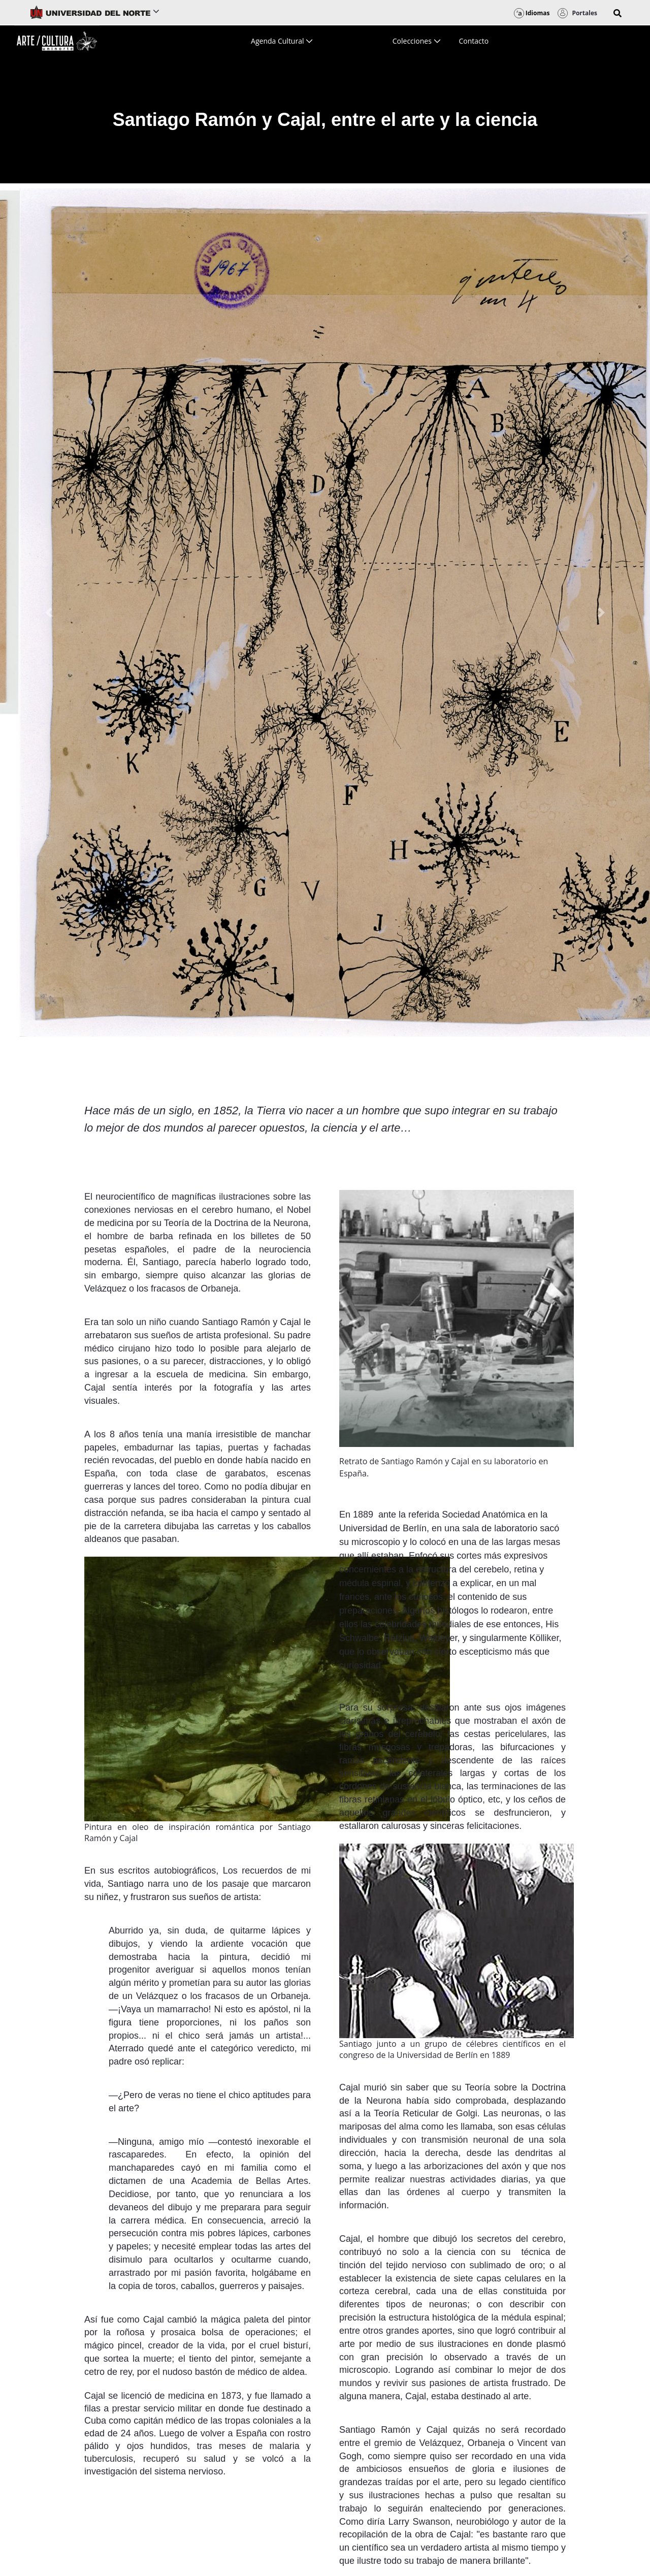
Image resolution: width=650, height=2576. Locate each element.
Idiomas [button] (532, 13)
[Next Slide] (601, 612)
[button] (617, 13)
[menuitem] (282, 40)
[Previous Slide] (49, 612)
